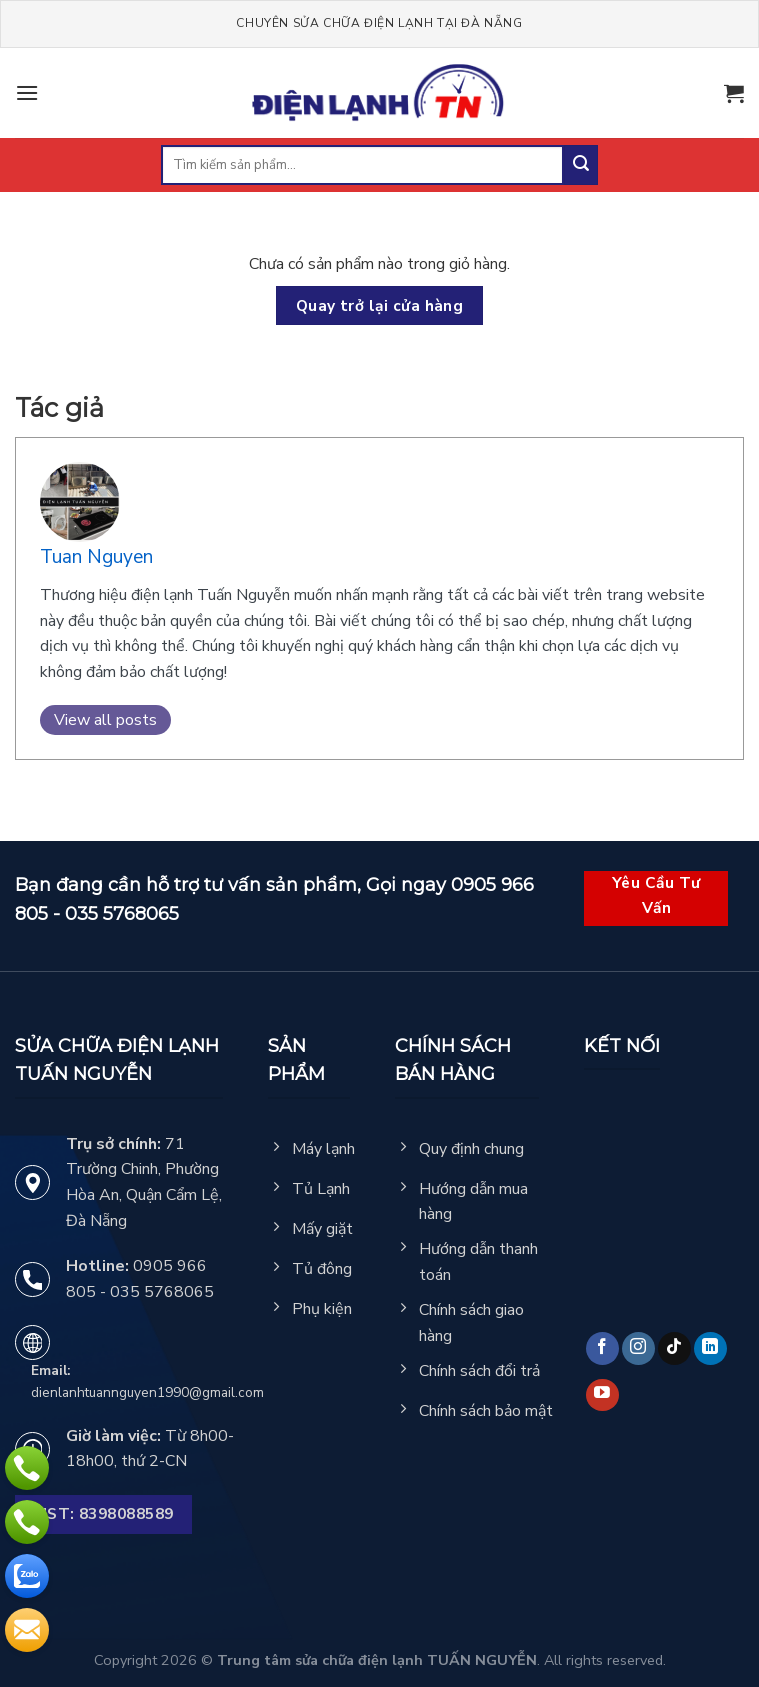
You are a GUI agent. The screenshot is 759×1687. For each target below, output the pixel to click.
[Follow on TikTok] (674, 1348)
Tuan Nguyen (96, 557)
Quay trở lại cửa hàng (380, 305)
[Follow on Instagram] (638, 1348)
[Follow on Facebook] (602, 1348)
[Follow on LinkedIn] (710, 1348)
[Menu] (27, 92)
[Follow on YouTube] (602, 1395)
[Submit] (581, 165)
